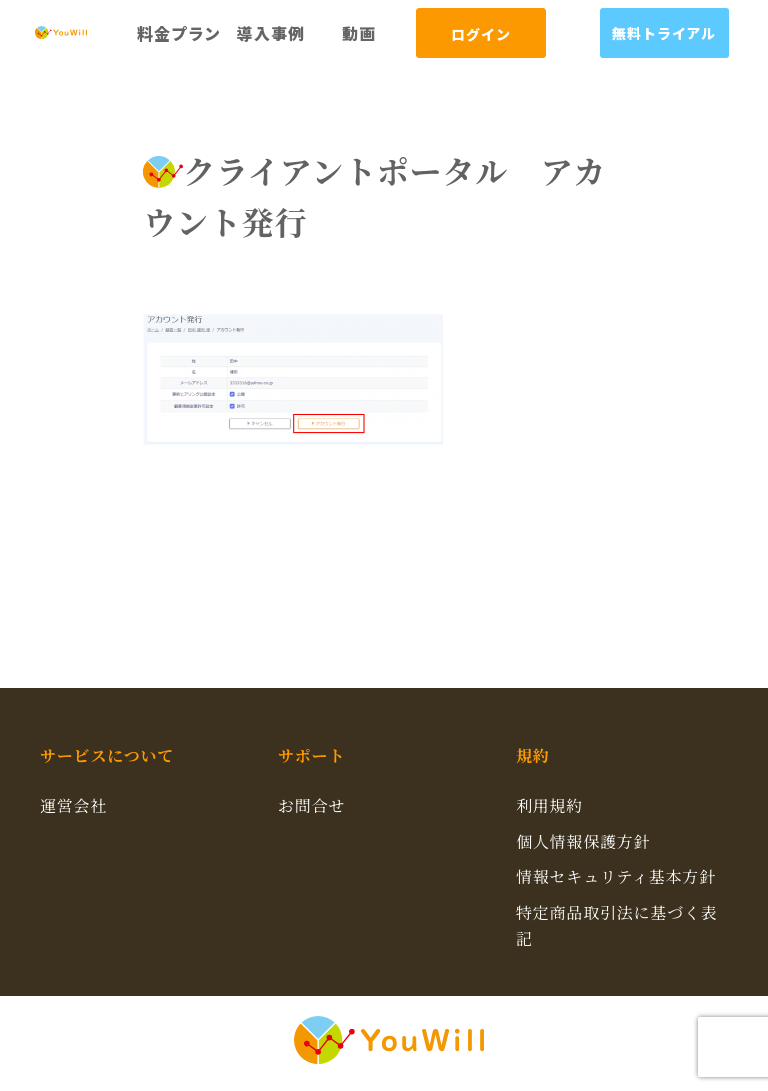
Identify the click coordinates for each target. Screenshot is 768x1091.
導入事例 (270, 33)
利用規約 (549, 805)
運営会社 (73, 805)
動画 (359, 33)
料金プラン (179, 33)
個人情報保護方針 (583, 841)
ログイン (480, 34)
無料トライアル (664, 33)
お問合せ (311, 805)
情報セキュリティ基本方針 (616, 876)
